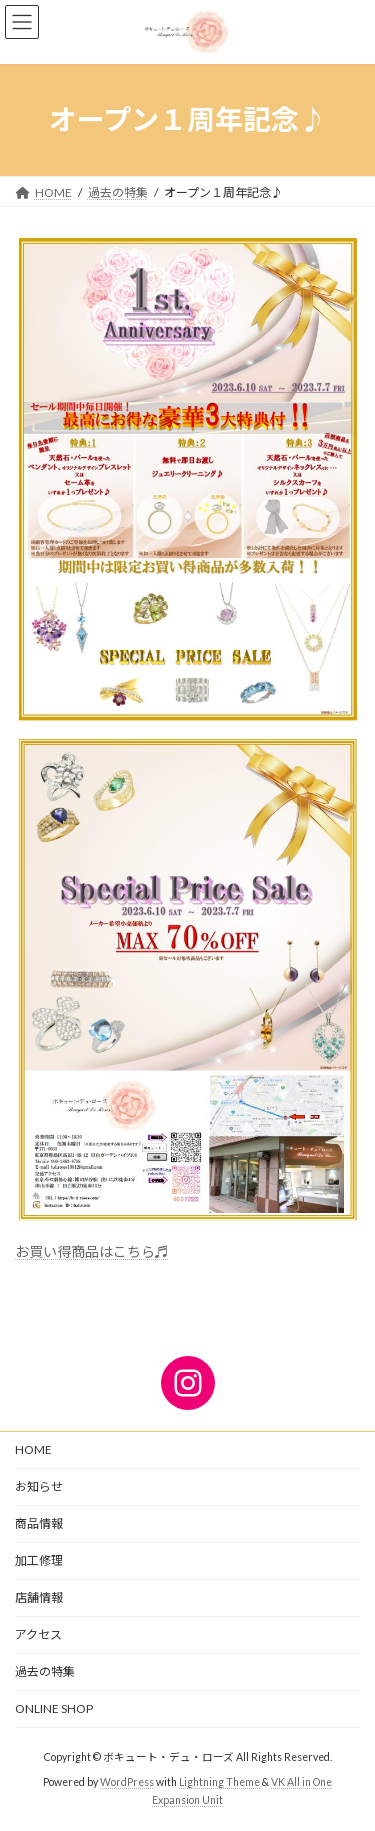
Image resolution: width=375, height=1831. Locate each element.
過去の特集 (45, 1671)
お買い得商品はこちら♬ (92, 1251)
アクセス (38, 1634)
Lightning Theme (219, 1782)
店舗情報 (39, 1597)
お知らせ (39, 1486)
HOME (33, 1449)
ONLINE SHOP (54, 1708)
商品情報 (39, 1523)
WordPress (127, 1782)
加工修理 (39, 1560)
